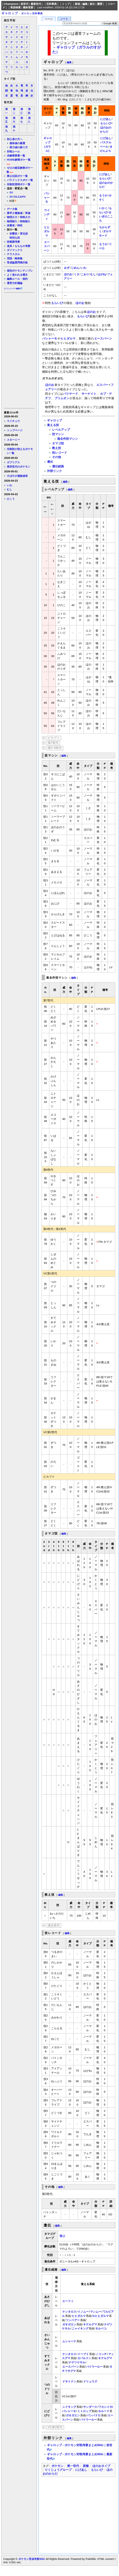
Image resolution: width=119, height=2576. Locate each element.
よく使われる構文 (17, 274)
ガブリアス (13, 462)
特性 (19, 225)
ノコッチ (101, 2354)
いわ (9, 485)
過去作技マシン (67, 438)
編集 (85, 3)
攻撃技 (13, 233)
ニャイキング (80, 2328)
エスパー (102, 384)
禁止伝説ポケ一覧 (17, 175)
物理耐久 (12, 221)
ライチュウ (13, 421)
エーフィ (67, 2301)
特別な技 (14, 237)
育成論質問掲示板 (17, 262)
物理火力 (12, 217)
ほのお (68, 274)
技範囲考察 (13, 241)
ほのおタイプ (101, 2465)
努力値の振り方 (18, 147)
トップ (66, 3)
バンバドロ (94, 2415)
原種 (86, 2465)
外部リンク (54, 471)
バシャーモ (47, 197)
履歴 (99, 3)
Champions (11, 3)
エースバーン (47, 246)
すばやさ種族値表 (17, 475)
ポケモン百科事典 (32, 13)
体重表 (11, 225)
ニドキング (69, 2406)
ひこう (11, 498)
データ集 (12, 208)
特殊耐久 (25, 221)
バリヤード (70, 393)
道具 (9, 246)
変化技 (24, 233)
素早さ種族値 (14, 213)
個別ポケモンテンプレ (20, 270)
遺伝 (50, 461)
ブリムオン (61, 398)
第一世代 (73, 2465)
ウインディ (47, 214)
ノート (64, 19)
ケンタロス (69, 2311)
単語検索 (15, 7)
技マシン (58, 434)
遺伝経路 (58, 466)
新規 (77, 3)
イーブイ (83, 2354)
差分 (92, 3)
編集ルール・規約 (17, 278)
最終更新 (28, 7)
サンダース (90, 2406)
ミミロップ (84, 2411)
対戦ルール (13, 151)
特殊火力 (25, 217)
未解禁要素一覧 (16, 155)
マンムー (95, 2311)
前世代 (24, 3)
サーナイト (88, 393)
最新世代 (36, 3)
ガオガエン (69, 2324)
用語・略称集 (14, 258)
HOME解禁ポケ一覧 (18, 159)
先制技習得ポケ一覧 (18, 184)
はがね (101, 274)
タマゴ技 (58, 443)
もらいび (105, 123)
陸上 (62, 2235)
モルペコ (101, 2328)
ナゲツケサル (77, 2362)
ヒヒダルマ (47, 231)
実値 (27, 213)
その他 (56, 457)
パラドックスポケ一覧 (20, 180)
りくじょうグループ (58, 2469)
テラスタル (13, 254)
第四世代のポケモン (18, 466)
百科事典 (51, 3)
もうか (103, 195)
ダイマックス (14, 250)
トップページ (14, 430)
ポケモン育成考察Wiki (31, 2558)
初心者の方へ (14, 139)
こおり (85, 274)
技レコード (59, 452)
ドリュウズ (90, 2381)
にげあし (105, 119)
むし (9, 489)
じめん (75, 267)
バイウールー (94, 2366)
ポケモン (57, 2465)
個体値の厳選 (17, 143)
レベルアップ (61, 429)
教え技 (56, 448)
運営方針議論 (14, 283)
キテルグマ (90, 2324)
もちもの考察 (22, 246)
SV (11, 192)
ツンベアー (73, 2320)
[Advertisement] (19, 350)
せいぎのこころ (106, 216)
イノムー (83, 2311)
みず (67, 267)
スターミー (13, 439)
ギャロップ (9, 13)
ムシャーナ (69, 2341)
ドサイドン (69, 2381)
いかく (103, 208)
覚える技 (53, 425)
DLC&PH (19, 196)
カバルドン (84, 2358)
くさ (76, 274)
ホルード (103, 2411)
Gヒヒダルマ (101, 2315)
